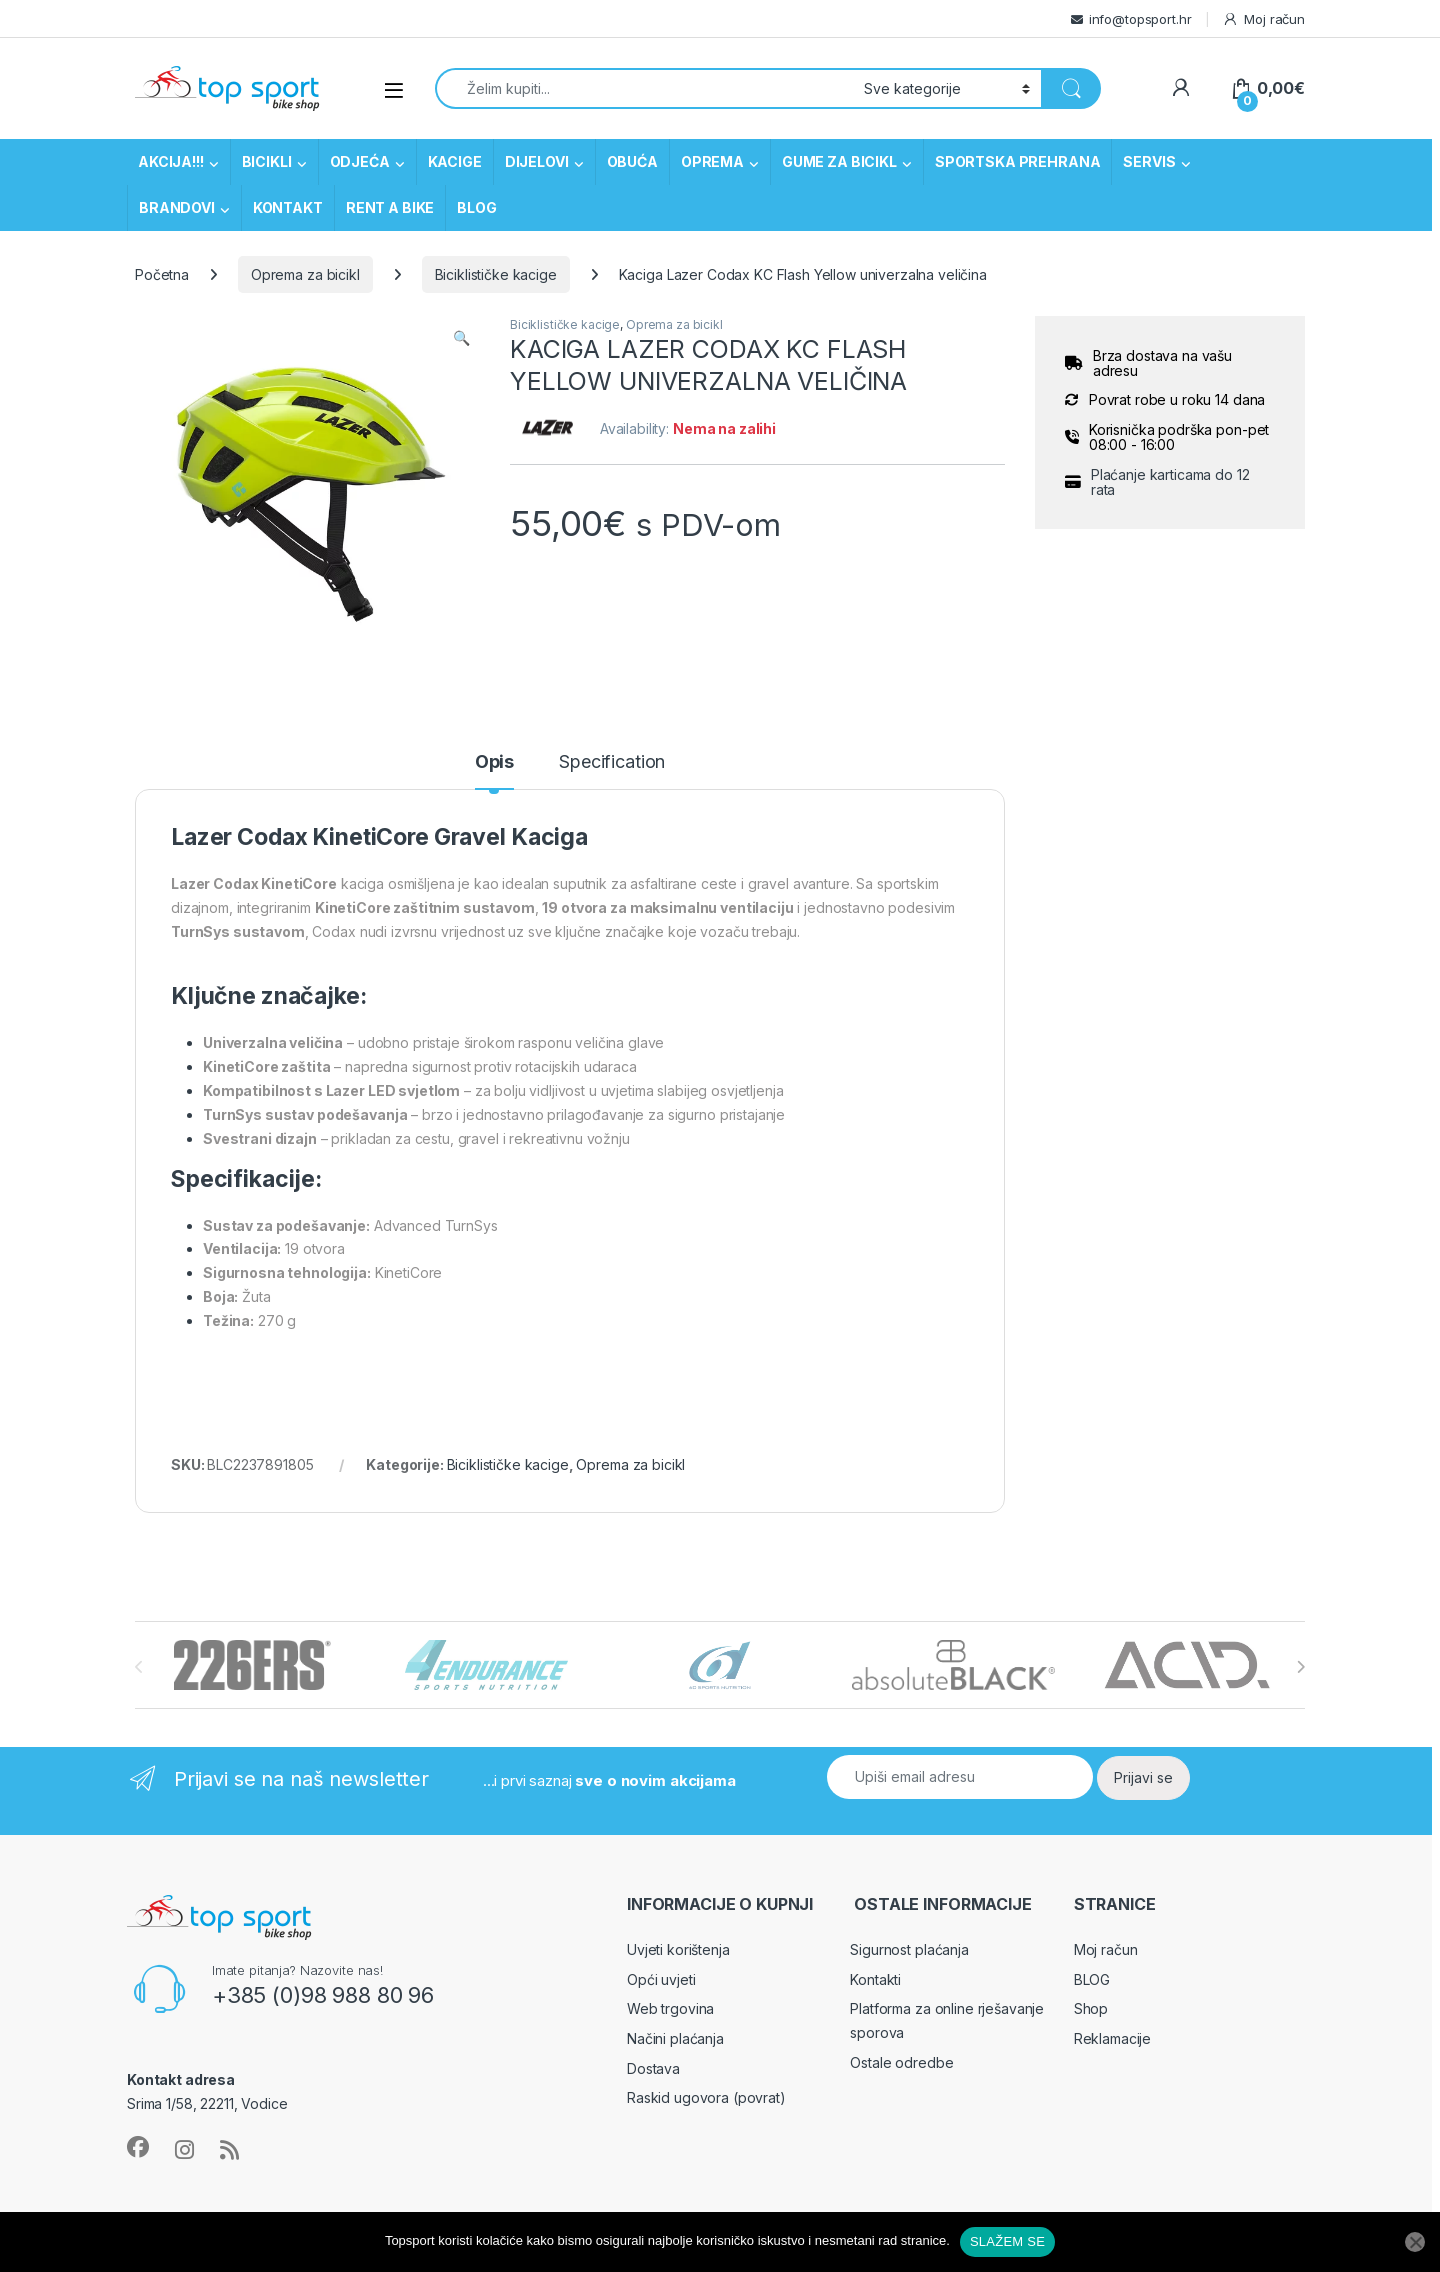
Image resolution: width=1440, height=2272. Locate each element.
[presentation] (1300, 1667)
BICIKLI (267, 161)
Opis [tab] (494, 762)
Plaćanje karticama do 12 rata (1170, 482)
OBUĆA (632, 161)
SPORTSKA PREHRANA (1018, 161)
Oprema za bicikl (305, 274)
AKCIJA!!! (171, 161)
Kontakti (875, 1979)
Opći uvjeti (661, 1979)
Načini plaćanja (675, 2038)
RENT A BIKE (390, 207)
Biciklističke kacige (496, 274)
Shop (1091, 2008)
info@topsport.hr (1140, 19)
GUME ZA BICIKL (839, 161)
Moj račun (1263, 19)
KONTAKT (288, 207)
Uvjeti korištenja (678, 1949)
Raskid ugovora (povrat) (706, 2097)
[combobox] (644, 88)
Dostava (653, 2068)
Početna (162, 274)
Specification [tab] (612, 762)
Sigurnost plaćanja (909, 1949)
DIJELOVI (537, 161)
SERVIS (1149, 161)
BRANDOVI (177, 207)
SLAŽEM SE (1007, 2241)
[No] (1415, 2242)
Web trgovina (670, 2008)
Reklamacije (1112, 2038)
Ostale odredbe (901, 2062)
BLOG (476, 207)
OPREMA (712, 161)
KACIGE (455, 161)
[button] (461, 338)
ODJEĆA (360, 161)
